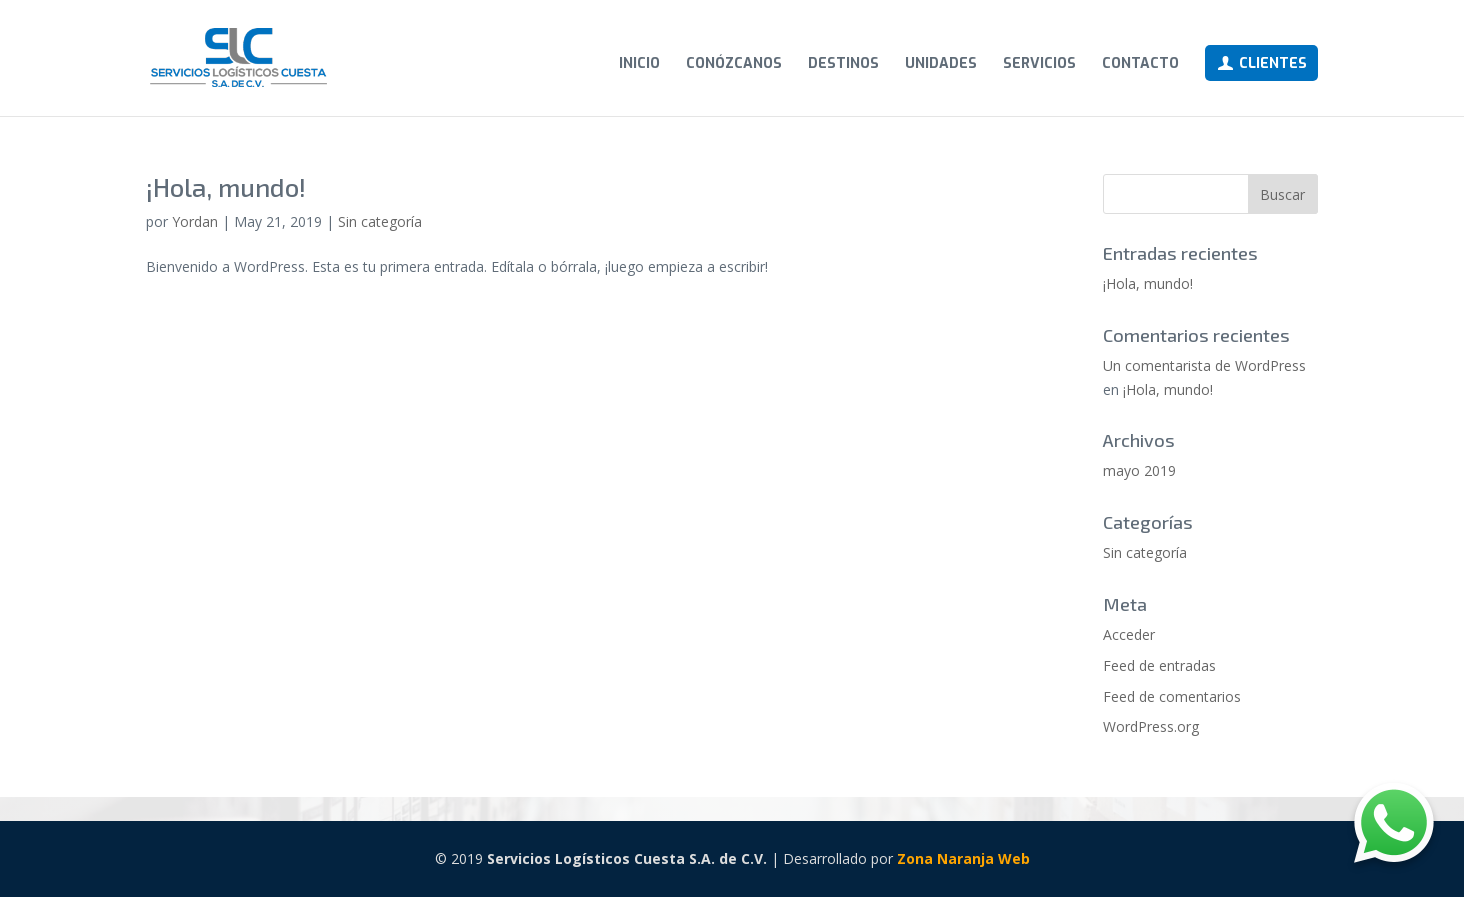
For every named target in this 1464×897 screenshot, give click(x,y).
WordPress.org (1151, 726)
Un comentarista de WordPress (1204, 365)
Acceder (1129, 634)
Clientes (1262, 63)
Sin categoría (380, 221)
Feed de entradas (1159, 665)
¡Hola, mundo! (226, 186)
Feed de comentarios (1172, 696)
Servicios (1039, 65)
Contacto (1140, 65)
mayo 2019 (1139, 470)
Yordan (195, 221)
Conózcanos (734, 65)
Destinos (843, 65)
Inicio (639, 65)
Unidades (941, 65)
